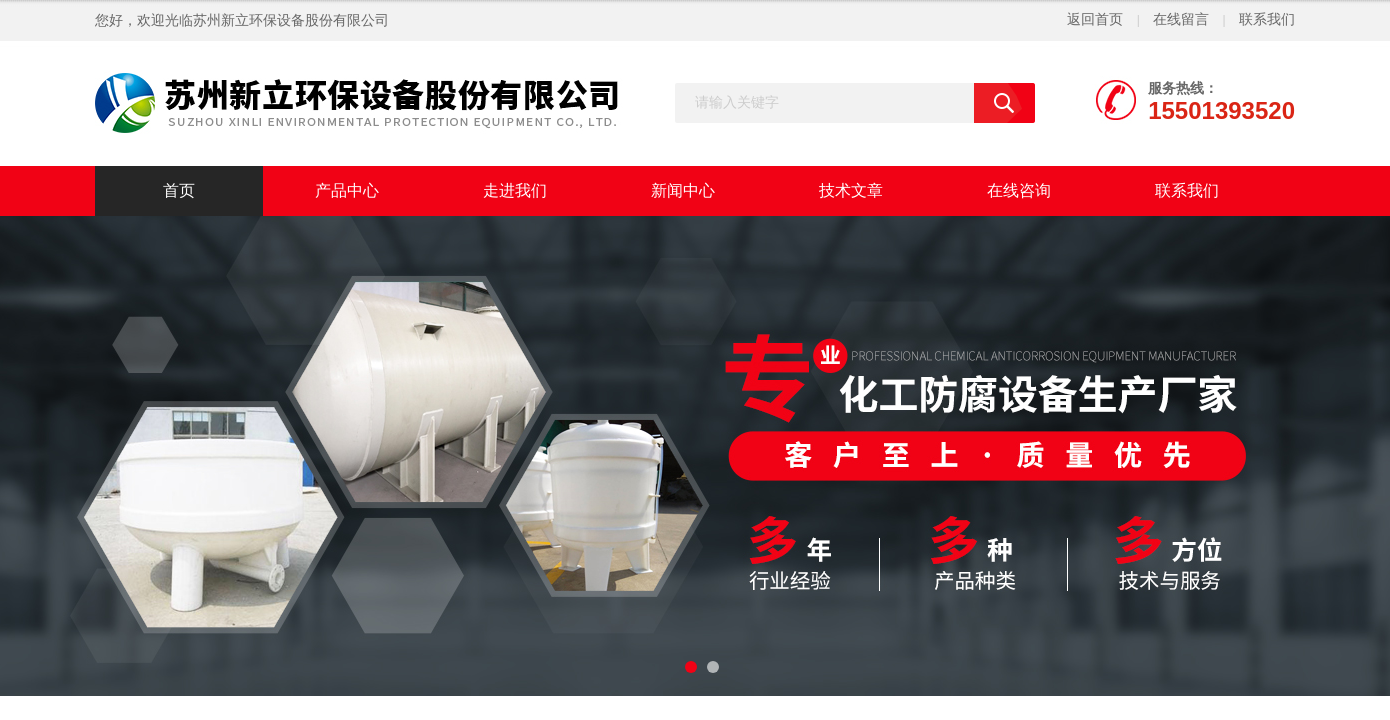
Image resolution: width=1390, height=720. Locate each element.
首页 (179, 190)
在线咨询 (1019, 190)
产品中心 (347, 190)
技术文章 (851, 190)
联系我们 (1267, 19)
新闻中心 (683, 190)
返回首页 (1095, 19)
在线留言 (1181, 19)
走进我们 (515, 190)
